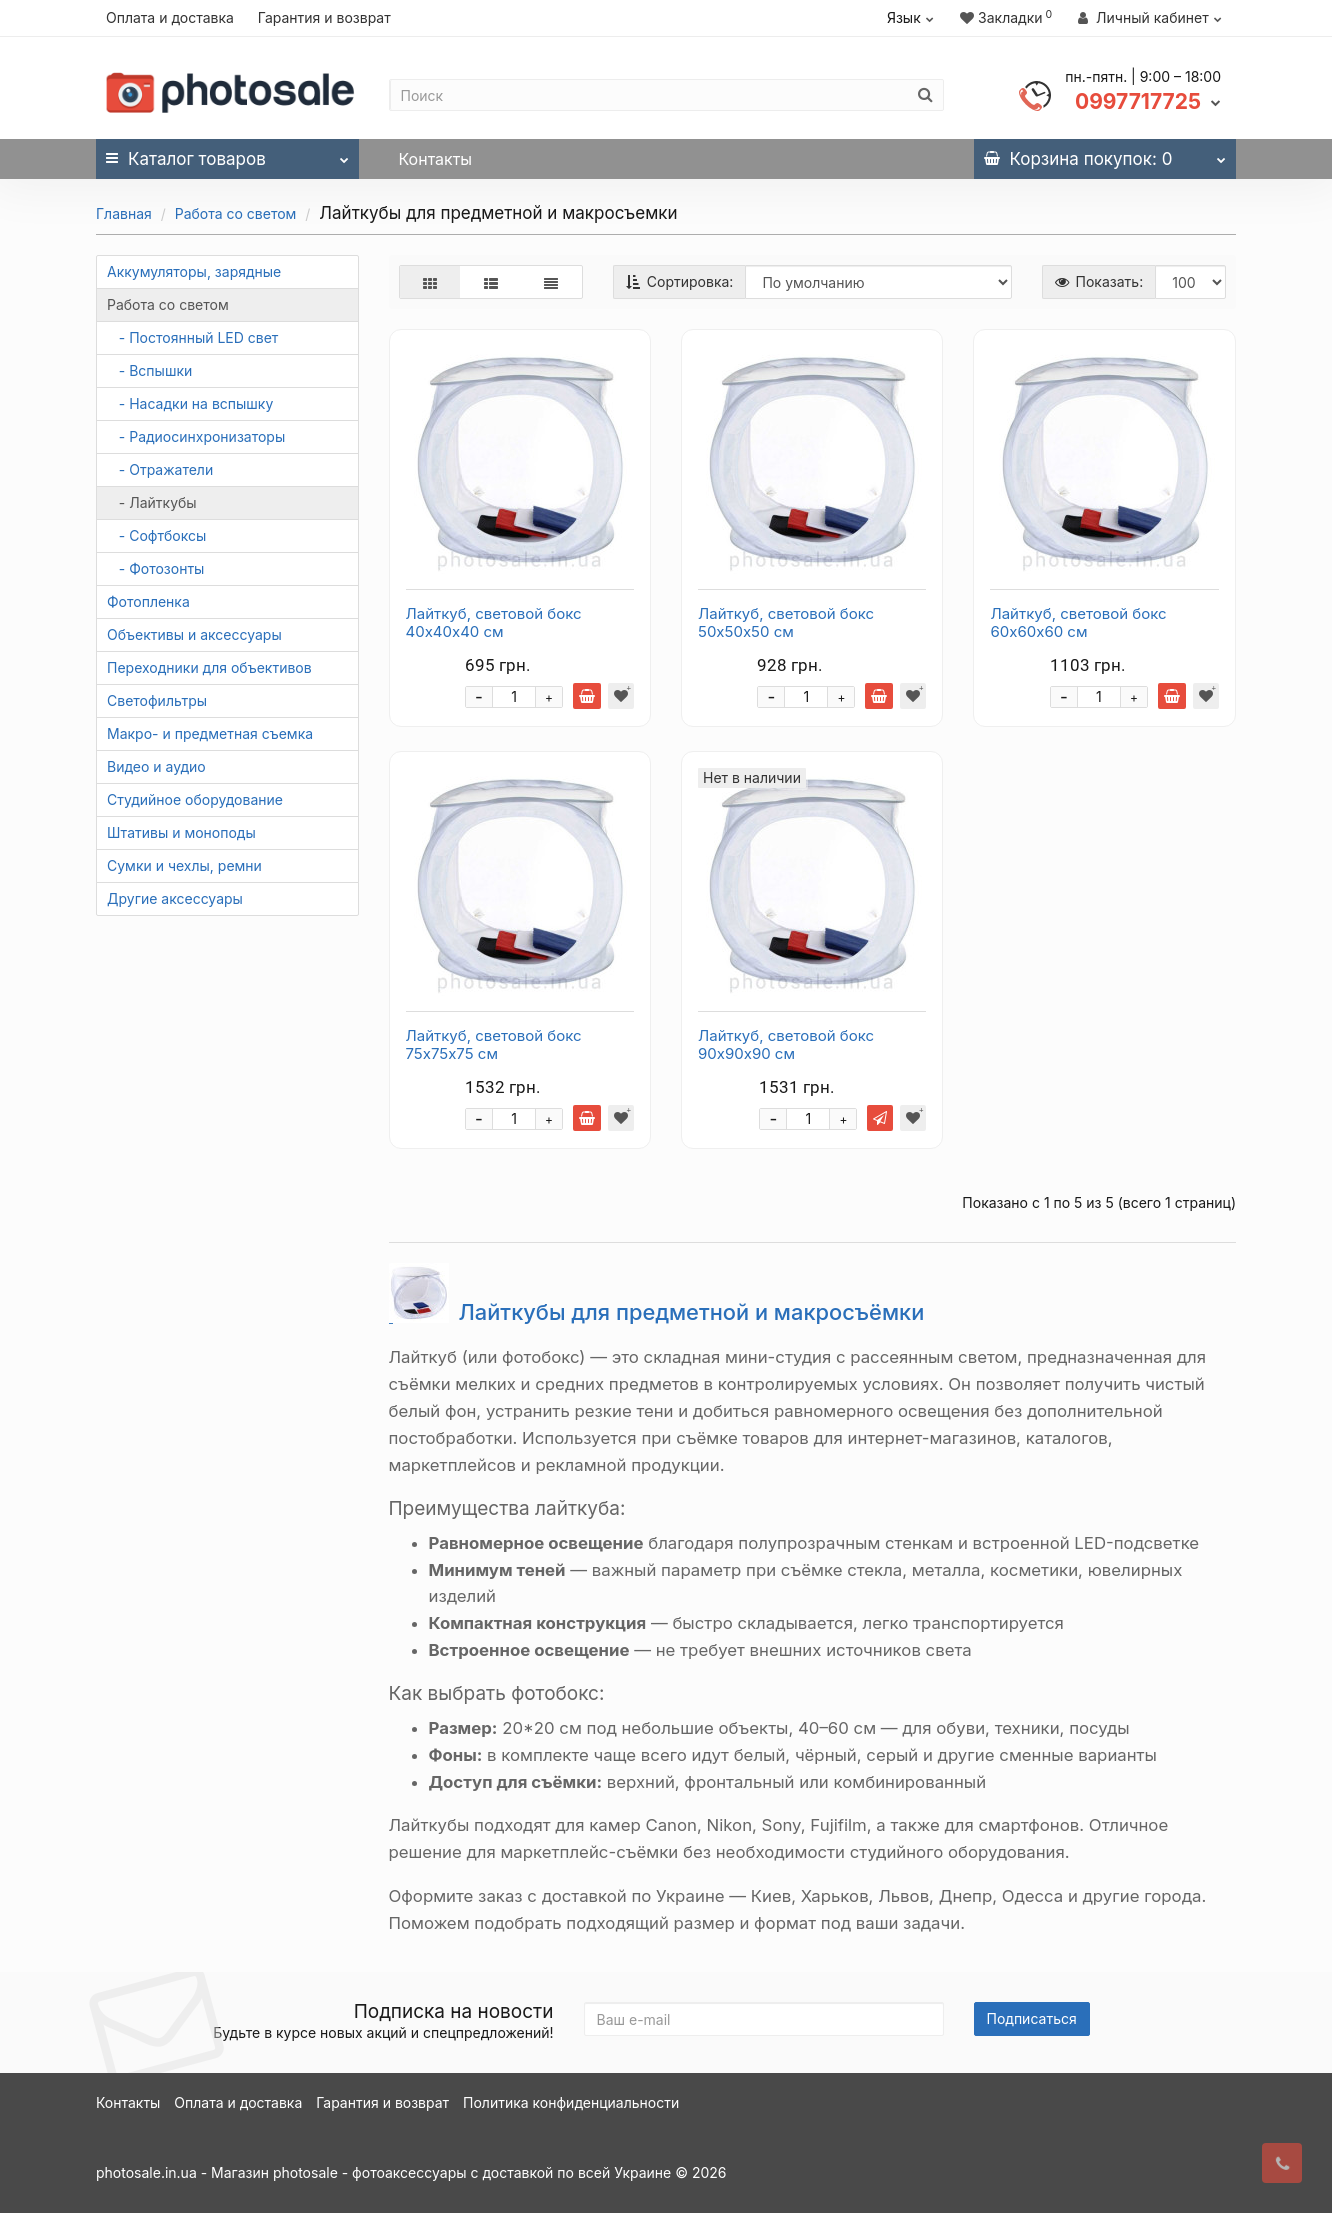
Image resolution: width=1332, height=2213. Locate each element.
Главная (124, 213)
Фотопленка (148, 601)
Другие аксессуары (175, 898)
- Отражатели (160, 469)
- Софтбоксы (156, 535)
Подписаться (1032, 2018)
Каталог (227, 154)
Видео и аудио (156, 766)
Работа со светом (236, 213)
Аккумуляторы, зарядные (194, 271)
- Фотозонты (155, 568)
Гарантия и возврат (324, 17)
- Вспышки (149, 370)
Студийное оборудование (195, 799)
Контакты (436, 159)
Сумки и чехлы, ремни (184, 865)
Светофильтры (157, 700)
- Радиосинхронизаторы (196, 436)
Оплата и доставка (170, 17)
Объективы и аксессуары (194, 634)
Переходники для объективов (209, 667)
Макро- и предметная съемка (210, 733)
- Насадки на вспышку (190, 403)
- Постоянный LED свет (192, 337)
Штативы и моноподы (181, 832)
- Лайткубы (152, 502)
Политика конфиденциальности (571, 2102)
